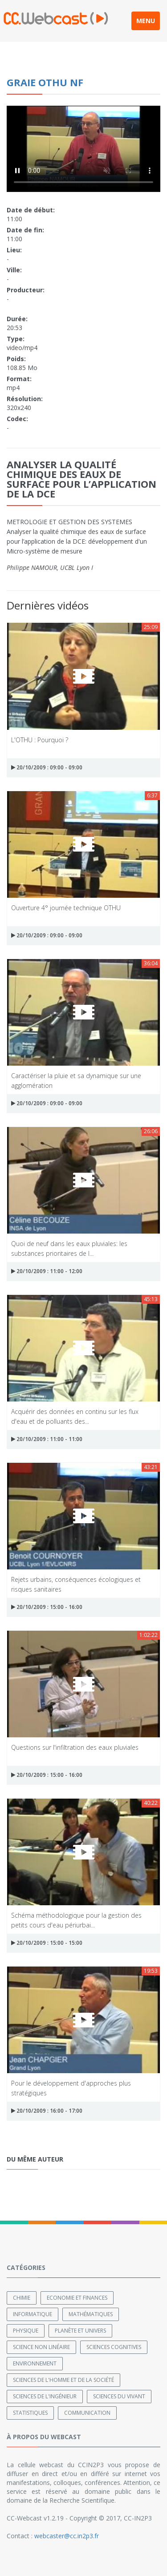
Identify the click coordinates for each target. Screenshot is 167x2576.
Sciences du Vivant (119, 2396)
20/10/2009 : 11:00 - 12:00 (46, 1271)
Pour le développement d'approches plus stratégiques (71, 2087)
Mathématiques (91, 2314)
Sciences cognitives (113, 2347)
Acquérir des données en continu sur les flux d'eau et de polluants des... (74, 1416)
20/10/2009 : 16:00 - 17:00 (46, 2110)
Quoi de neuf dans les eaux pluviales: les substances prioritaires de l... (69, 1248)
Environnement (35, 2363)
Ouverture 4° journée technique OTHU (66, 908)
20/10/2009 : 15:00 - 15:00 (46, 1943)
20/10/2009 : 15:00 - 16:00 (46, 1607)
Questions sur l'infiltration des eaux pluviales (74, 1747)
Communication (87, 2413)
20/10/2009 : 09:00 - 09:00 (46, 767)
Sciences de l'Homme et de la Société (63, 2380)
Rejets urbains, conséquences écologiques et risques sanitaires (76, 1584)
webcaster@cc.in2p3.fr (66, 2536)
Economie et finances (77, 2297)
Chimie (21, 2297)
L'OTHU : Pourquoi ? (39, 740)
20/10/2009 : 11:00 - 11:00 (46, 1439)
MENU (145, 20)
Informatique (32, 2314)
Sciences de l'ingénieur (45, 2396)
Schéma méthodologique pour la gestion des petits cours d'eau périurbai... (76, 1919)
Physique (25, 2330)
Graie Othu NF (45, 82)
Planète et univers (80, 2330)
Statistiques (30, 2413)
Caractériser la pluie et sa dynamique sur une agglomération (76, 1080)
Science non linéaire (41, 2347)
